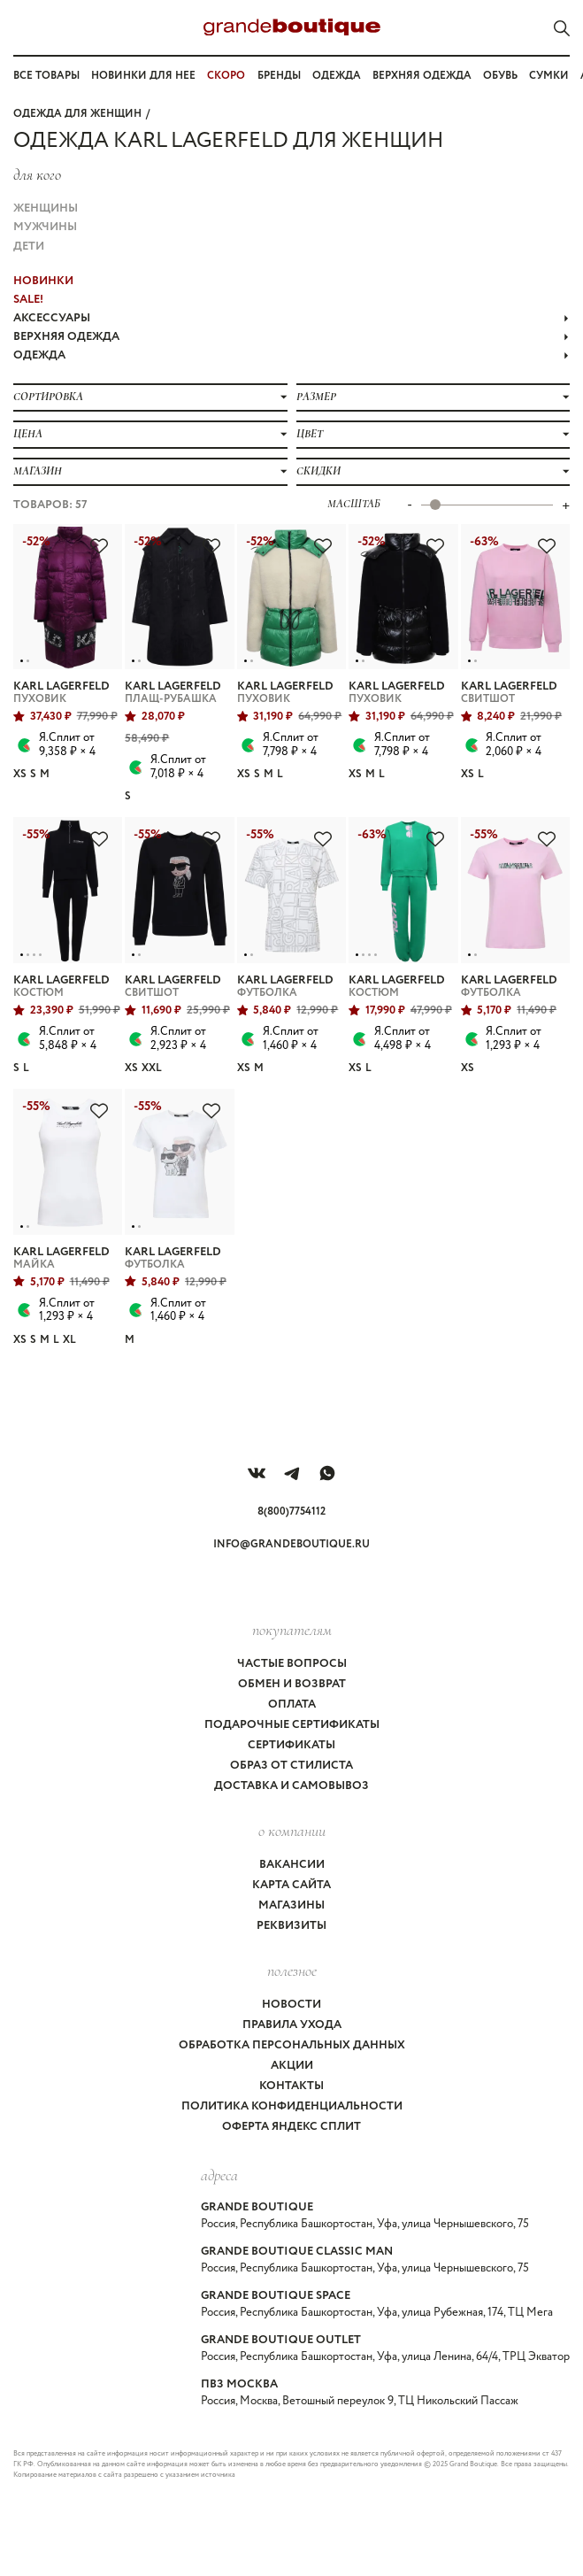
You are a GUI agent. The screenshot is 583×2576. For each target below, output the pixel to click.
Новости (291, 2004)
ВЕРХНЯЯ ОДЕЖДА (291, 336)
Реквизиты (291, 1925)
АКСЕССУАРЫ (291, 318)
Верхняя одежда (422, 75)
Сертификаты (291, 1745)
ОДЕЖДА (291, 355)
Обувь (500, 75)
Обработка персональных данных (292, 2045)
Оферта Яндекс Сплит (291, 2126)
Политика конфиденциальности (292, 2106)
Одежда (336, 75)
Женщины (45, 208)
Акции (292, 2065)
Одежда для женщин (77, 113)
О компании (292, 1831)
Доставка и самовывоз (291, 1786)
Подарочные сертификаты (292, 1724)
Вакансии (292, 1864)
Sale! (28, 299)
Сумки (549, 75)
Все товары (46, 75)
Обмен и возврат (292, 1684)
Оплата (292, 1704)
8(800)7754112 (291, 1511)
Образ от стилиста (291, 1765)
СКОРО (226, 75)
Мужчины (45, 227)
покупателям (292, 1630)
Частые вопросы (292, 1663)
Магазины (291, 1905)
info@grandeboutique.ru (291, 1544)
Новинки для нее (143, 75)
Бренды (279, 75)
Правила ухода (291, 2025)
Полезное (292, 1970)
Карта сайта (291, 1885)
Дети (28, 246)
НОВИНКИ (43, 281)
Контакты (291, 2086)
